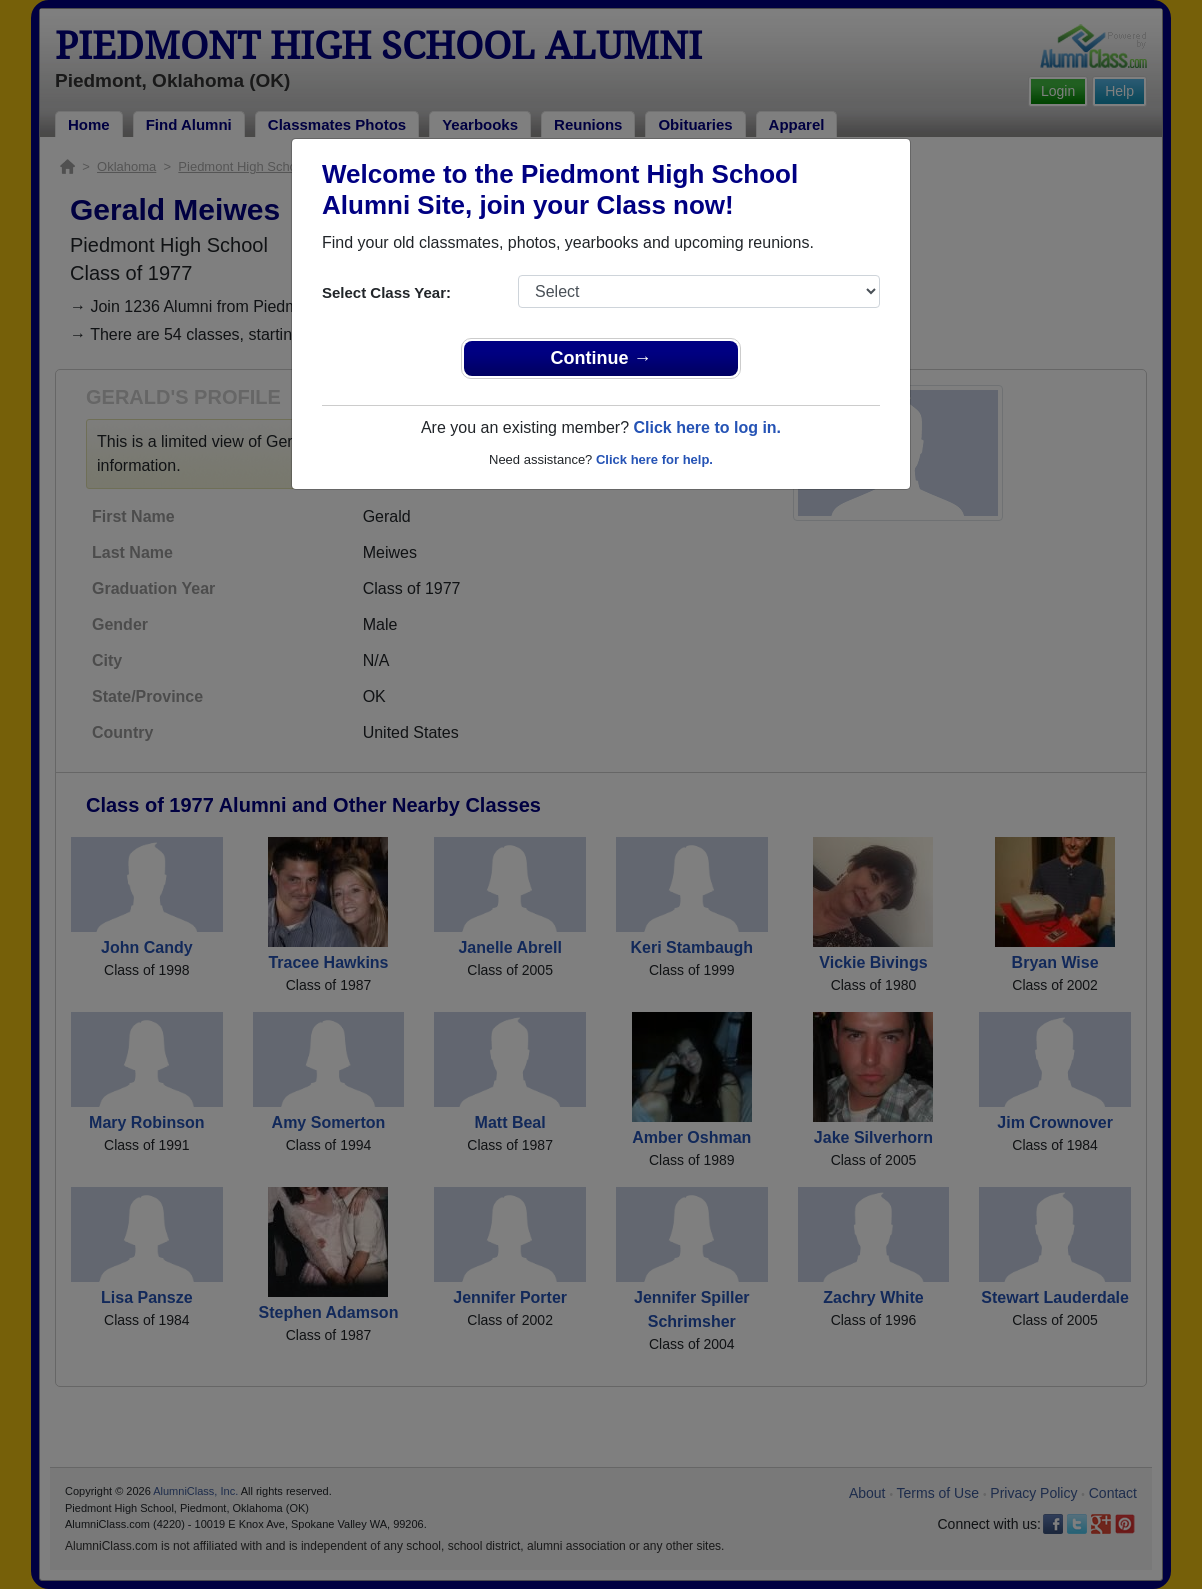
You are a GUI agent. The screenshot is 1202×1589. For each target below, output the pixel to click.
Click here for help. (654, 459)
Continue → (601, 358)
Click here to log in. (707, 427)
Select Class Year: (386, 292)
